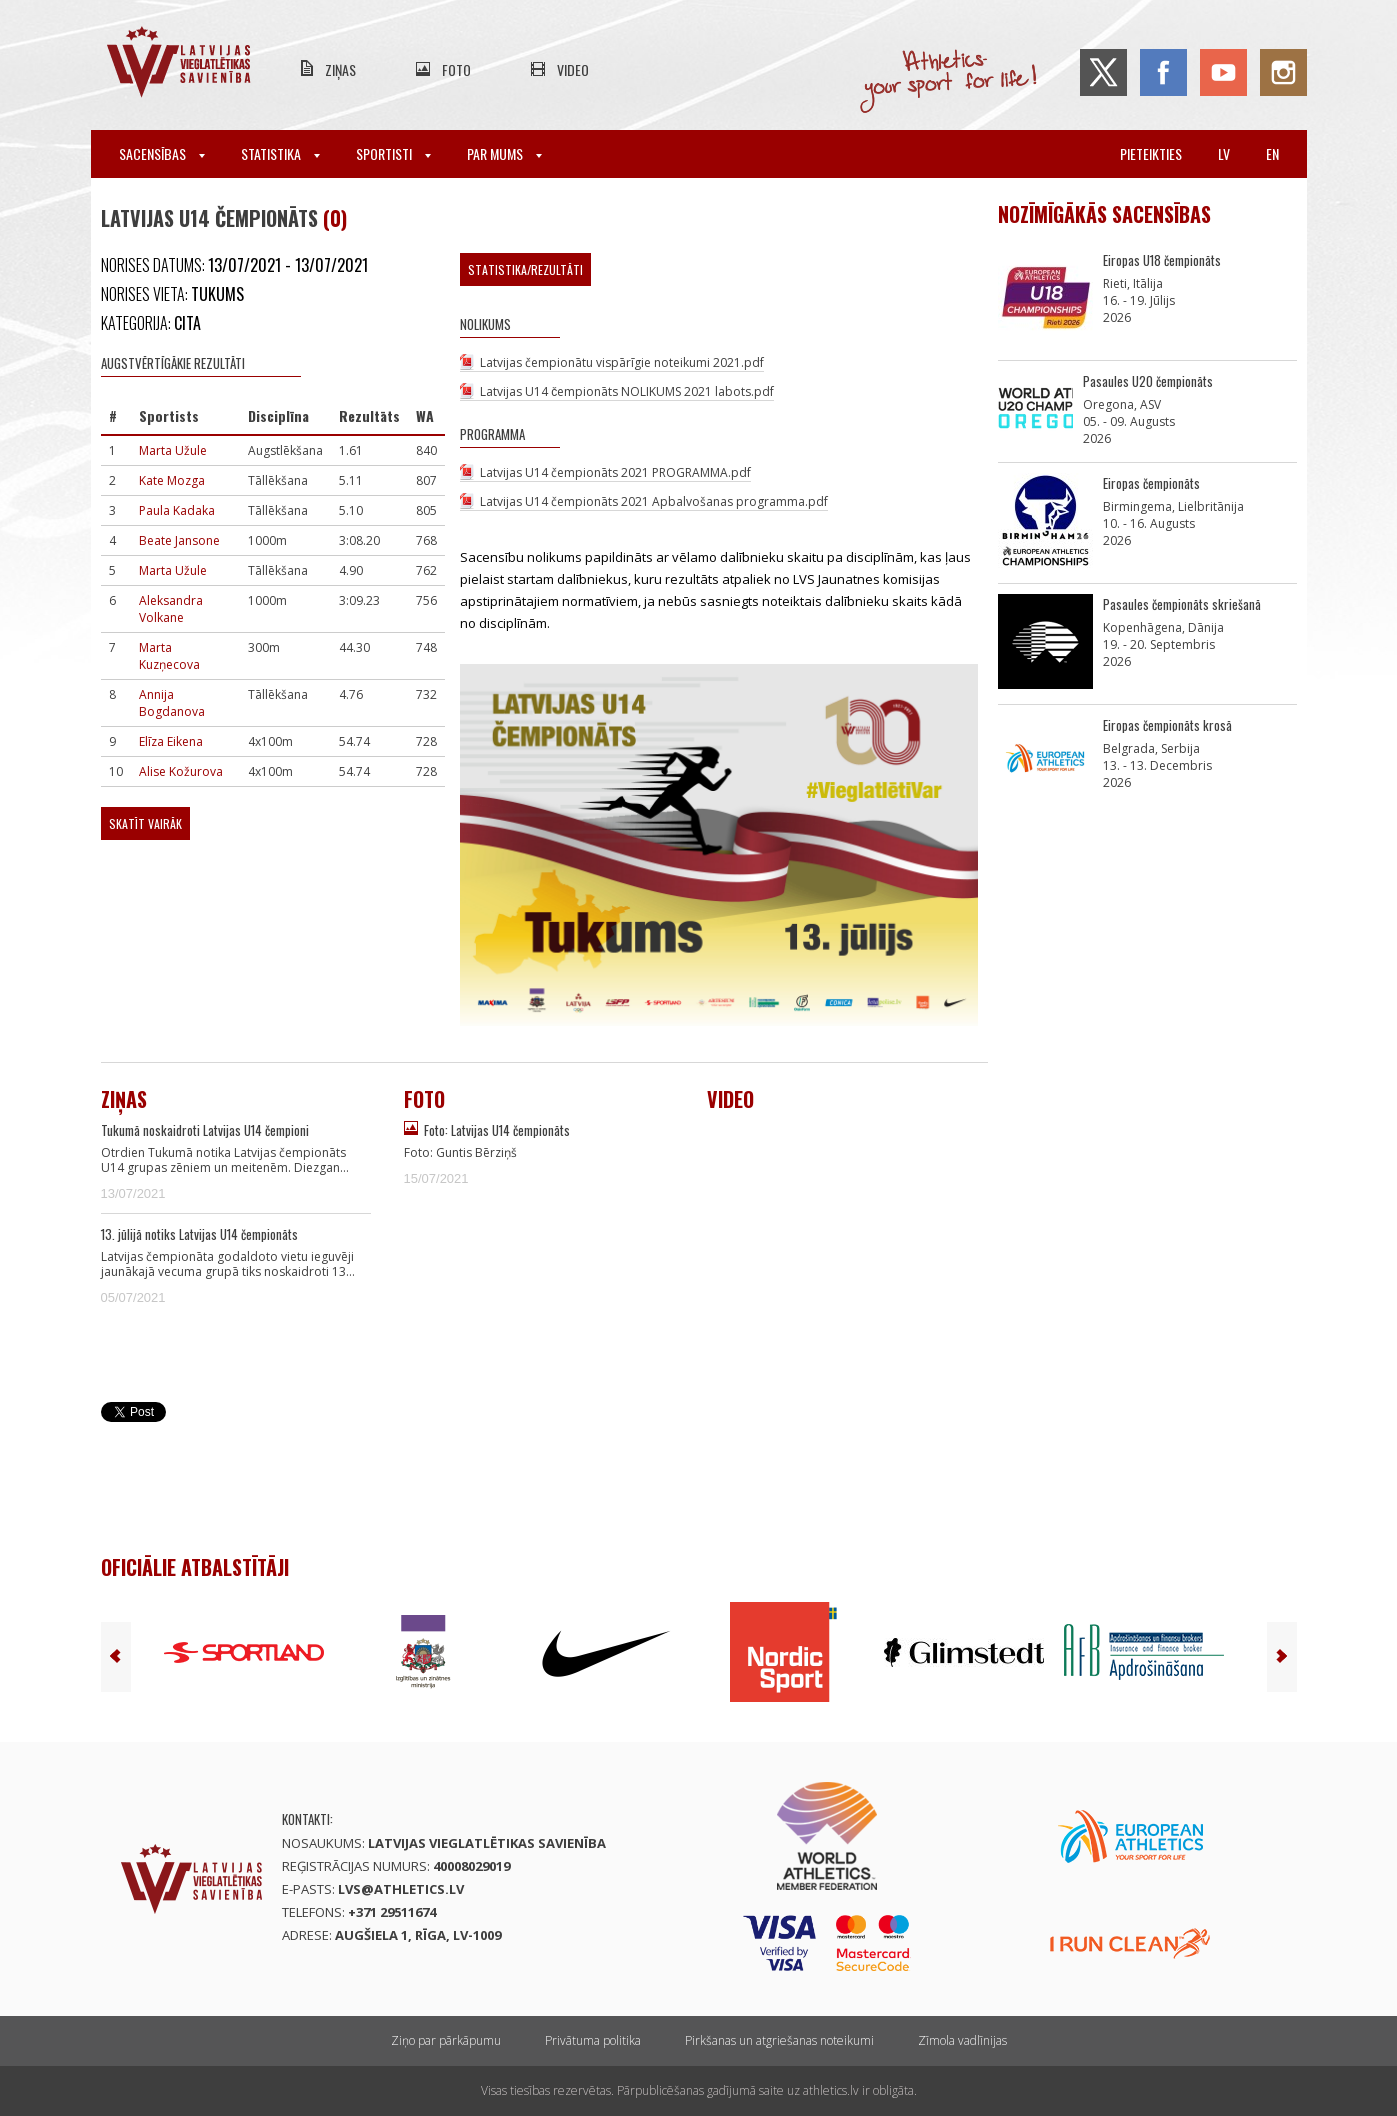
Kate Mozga (172, 480)
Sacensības (162, 153)
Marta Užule (173, 450)
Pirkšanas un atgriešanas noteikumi (779, 2040)
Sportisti (393, 153)
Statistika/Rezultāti (525, 269)
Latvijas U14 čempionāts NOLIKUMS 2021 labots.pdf (627, 391)
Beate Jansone (179, 540)
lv (1224, 153)
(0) (335, 218)
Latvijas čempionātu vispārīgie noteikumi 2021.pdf (622, 362)
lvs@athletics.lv (401, 1889)
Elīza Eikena (171, 741)
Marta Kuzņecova (169, 656)
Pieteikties (1151, 153)
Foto (456, 69)
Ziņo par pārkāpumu (446, 2040)
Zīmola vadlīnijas (962, 2040)
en (1272, 153)
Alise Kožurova (181, 771)
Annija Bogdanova (172, 703)
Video (573, 69)
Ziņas (340, 69)
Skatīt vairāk (145, 823)
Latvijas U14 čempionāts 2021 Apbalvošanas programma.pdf (654, 501)
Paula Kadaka (177, 510)
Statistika (280, 153)
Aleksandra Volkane (171, 609)
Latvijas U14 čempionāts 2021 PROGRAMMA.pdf (615, 472)
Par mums (504, 153)
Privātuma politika (593, 2040)
